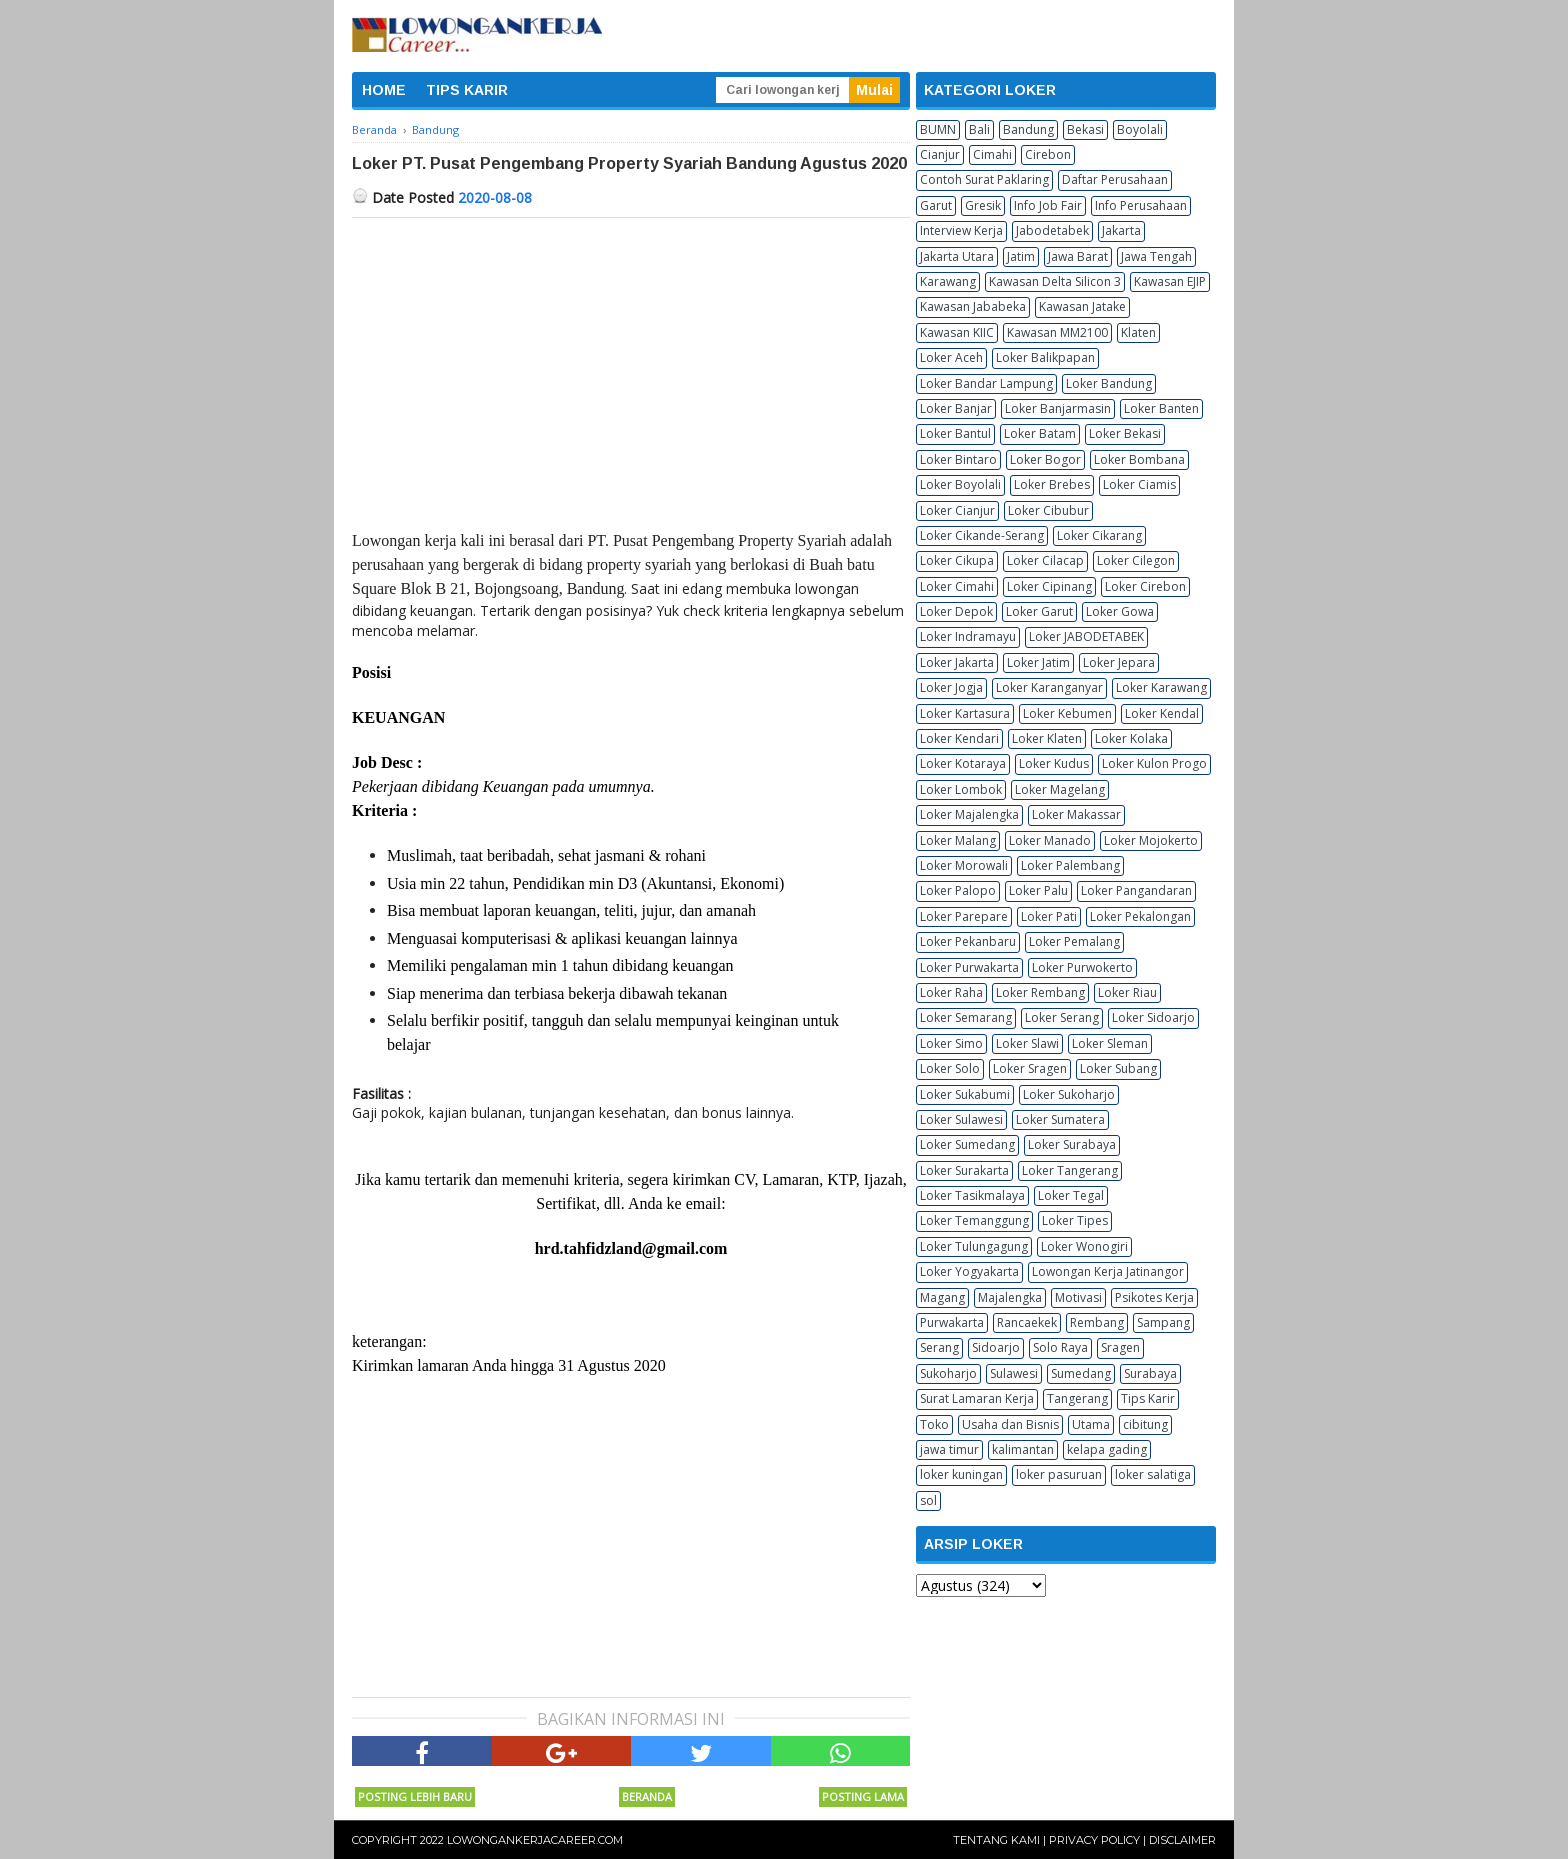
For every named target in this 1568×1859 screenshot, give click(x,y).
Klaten (1138, 332)
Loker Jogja (951, 687)
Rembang (1097, 1322)
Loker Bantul (955, 433)
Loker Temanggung (974, 1220)
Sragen (1120, 1347)
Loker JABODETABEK (1086, 636)
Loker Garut (1039, 611)
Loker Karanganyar (1049, 687)
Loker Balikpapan (1045, 357)
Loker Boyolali (960, 484)
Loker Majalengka (969, 814)
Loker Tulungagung (974, 1246)
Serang (939, 1347)
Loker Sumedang (967, 1144)
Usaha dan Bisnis (1010, 1424)
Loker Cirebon (1145, 586)
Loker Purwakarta (969, 967)
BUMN (938, 129)
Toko (934, 1424)
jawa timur (949, 1449)
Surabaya (1150, 1373)
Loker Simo (951, 1043)
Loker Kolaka (1131, 738)
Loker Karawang (1161, 687)
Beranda (647, 1796)
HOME (384, 90)
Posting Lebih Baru (415, 1796)
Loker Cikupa (957, 560)
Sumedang (1081, 1373)
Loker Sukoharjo (1069, 1094)
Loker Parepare (964, 916)
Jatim (1021, 256)
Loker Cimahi (957, 586)
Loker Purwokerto (1082, 967)
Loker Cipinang (1049, 586)
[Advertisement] (631, 368)
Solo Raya (1060, 1347)
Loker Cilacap (1045, 560)
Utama (1091, 1424)
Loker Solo (950, 1068)
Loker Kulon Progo (1154, 763)
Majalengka (1010, 1297)
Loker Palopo (958, 890)
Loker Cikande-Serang (982, 535)
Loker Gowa (1120, 611)
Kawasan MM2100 (1057, 332)
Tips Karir (1148, 1398)
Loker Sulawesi (961, 1119)
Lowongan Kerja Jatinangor (1108, 1271)
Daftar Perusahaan (1115, 179)
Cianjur (940, 154)
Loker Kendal (1162, 713)
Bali (979, 129)
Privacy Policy (1094, 1840)
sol (928, 1500)
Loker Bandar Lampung (986, 383)
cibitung (1145, 1424)
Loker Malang (958, 840)
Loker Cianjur (957, 510)
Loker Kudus (1054, 763)
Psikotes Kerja (1154, 1297)
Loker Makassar (1076, 814)
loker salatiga (1153, 1474)
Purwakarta (952, 1322)
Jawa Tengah (1156, 256)
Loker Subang (1118, 1068)
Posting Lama (863, 1796)
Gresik (983, 205)
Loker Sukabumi (965, 1094)
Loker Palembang (1070, 865)
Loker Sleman (1110, 1043)
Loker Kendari (959, 738)
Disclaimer (1182, 1840)
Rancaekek (1027, 1322)
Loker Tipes (1075, 1220)
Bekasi (1085, 129)
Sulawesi (1014, 1373)
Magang (942, 1297)
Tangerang (1077, 1398)
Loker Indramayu (968, 636)
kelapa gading (1107, 1449)
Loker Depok (956, 611)
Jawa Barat (1078, 256)
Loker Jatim (1038, 662)
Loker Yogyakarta (969, 1271)
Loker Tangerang (1070, 1170)
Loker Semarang (966, 1017)
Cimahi (992, 154)
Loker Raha (951, 992)
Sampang (1163, 1322)
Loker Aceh (951, 357)
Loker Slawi (1027, 1043)
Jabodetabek (1052, 230)
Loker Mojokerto (1151, 840)
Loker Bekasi (1125, 433)
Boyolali (1140, 129)
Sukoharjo (948, 1373)
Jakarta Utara (957, 256)
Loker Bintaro (958, 459)
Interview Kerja (961, 230)
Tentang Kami (996, 1840)
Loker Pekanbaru (968, 941)
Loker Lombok (961, 789)
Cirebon (1048, 154)
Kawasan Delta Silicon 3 (1055, 281)
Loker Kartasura (965, 713)
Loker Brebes (1052, 484)
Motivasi (1078, 1297)
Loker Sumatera (1060, 1119)
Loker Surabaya (1072, 1144)
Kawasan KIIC (957, 332)
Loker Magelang (1060, 789)
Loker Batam (1040, 433)
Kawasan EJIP (1170, 281)
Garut (936, 205)
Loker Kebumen (1067, 713)
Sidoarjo (996, 1347)
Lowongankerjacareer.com (535, 1840)
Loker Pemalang (1074, 941)
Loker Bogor (1045, 459)
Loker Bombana (1139, 459)
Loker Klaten (1047, 738)
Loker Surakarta (964, 1170)
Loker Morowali (964, 865)
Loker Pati (1049, 916)
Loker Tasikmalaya (972, 1195)
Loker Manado (1050, 840)
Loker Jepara (1119, 662)
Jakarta (1121, 230)
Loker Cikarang (1099, 535)
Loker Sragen (1030, 1068)
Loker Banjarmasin (1058, 408)
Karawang (948, 281)
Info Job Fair (1048, 205)
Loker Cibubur (1048, 510)
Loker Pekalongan (1140, 916)
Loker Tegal (1071, 1195)
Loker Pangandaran (1136, 890)
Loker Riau (1127, 992)
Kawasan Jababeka (973, 306)
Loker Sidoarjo (1153, 1017)
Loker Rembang (1040, 992)
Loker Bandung (1109, 383)
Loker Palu (1038, 890)
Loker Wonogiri (1084, 1246)
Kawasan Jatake (1082, 306)
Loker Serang (1062, 1017)
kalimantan (1023, 1449)
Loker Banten (1161, 408)
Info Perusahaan (1141, 205)
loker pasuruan (1059, 1474)
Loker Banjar (956, 408)
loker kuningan (961, 1474)
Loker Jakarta (957, 662)
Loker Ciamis (1139, 484)
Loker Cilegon (1136, 560)
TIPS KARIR (467, 90)
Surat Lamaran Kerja (977, 1398)
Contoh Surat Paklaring (984, 179)
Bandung (1028, 129)
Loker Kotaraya (963, 763)
